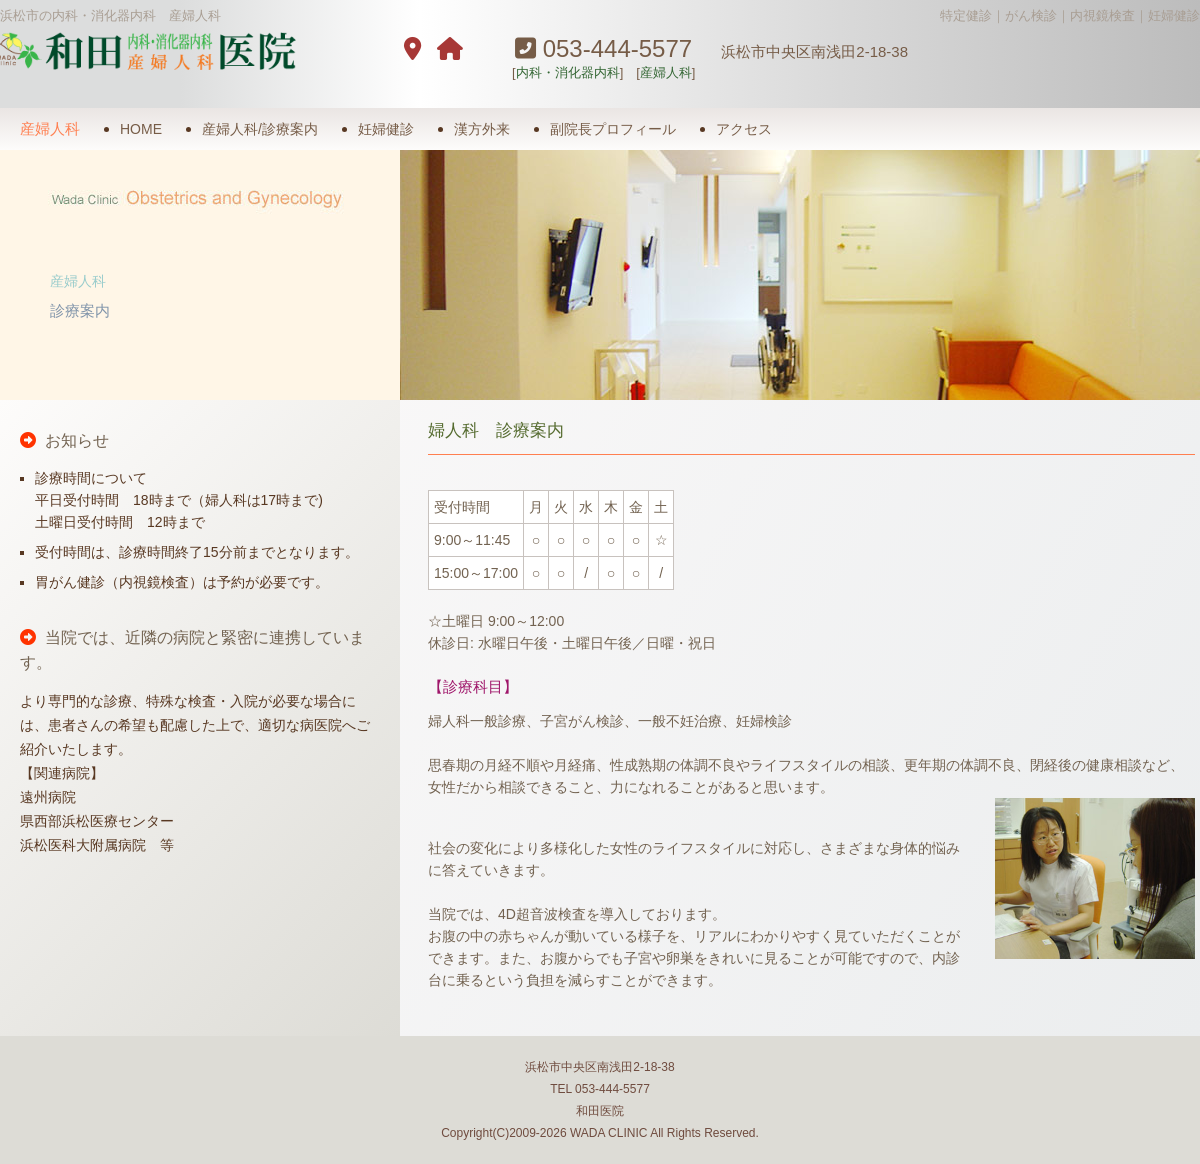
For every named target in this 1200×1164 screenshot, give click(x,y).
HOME (141, 129)
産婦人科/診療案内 (260, 129)
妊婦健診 (386, 129)
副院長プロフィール (613, 129)
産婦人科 (666, 72)
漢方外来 (482, 129)
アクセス (744, 129)
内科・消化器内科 (568, 72)
